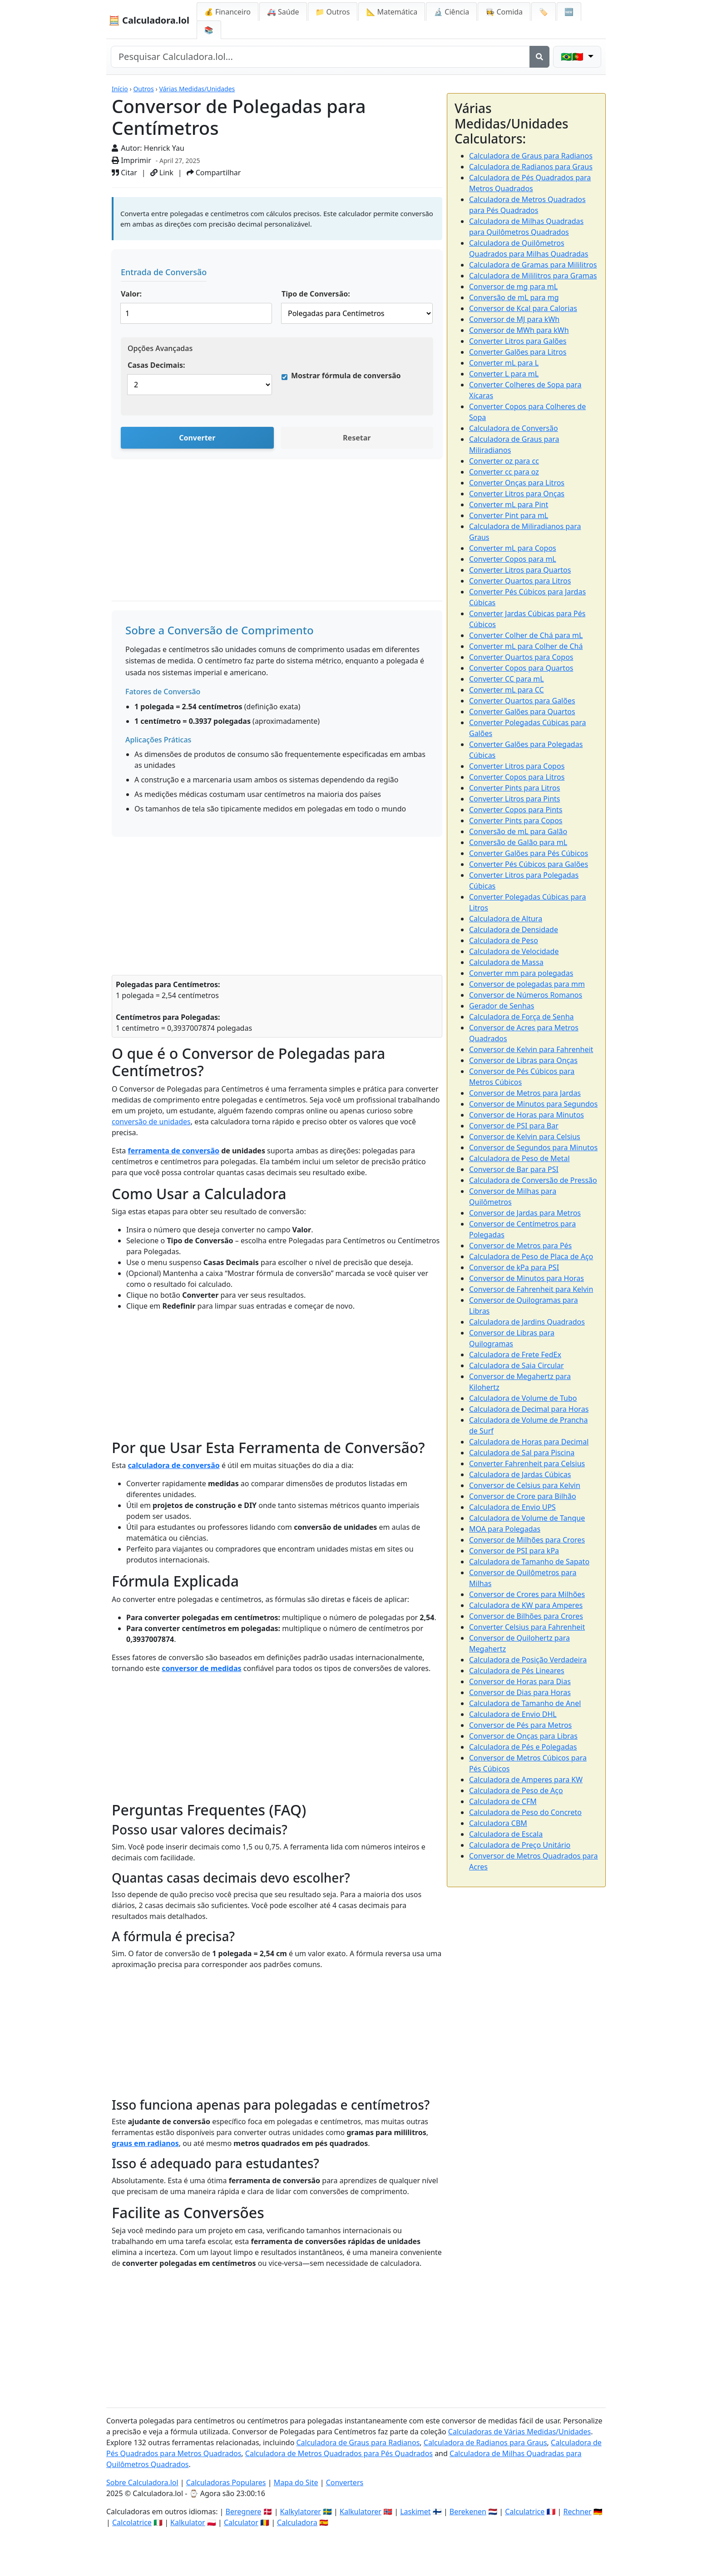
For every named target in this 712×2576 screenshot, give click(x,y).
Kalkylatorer (300, 2512)
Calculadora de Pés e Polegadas (523, 1747)
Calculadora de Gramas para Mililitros (533, 265)
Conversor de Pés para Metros (520, 1725)
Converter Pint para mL (508, 515)
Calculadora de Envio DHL (513, 1714)
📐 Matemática (391, 12)
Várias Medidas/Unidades (197, 88)
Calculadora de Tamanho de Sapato (529, 1562)
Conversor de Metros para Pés (520, 1246)
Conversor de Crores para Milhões (527, 1594)
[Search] (539, 57)
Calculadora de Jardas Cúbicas (520, 1474)
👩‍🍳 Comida (504, 12)
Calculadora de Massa (506, 962)
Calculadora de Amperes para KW (526, 1780)
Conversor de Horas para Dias (520, 1681)
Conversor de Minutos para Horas (526, 1278)
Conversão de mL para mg (514, 297)
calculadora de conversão (173, 1465)
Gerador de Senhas (501, 1006)
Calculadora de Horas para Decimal (528, 1442)
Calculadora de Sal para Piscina (521, 1453)
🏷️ (543, 12)
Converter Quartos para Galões (522, 701)
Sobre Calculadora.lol (142, 2482)
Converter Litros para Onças (516, 494)
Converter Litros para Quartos (520, 570)
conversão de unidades (151, 1122)
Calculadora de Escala (506, 1834)
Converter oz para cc (504, 461)
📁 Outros (333, 12)
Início (120, 88)
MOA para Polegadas (504, 1529)
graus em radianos (145, 2143)
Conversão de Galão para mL (518, 842)
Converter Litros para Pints (514, 799)
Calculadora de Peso (503, 940)
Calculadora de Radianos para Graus (531, 167)
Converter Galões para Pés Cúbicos (528, 853)
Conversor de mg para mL (513, 287)
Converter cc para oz (504, 472)
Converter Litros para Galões (517, 341)
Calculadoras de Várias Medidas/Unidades (519, 2432)
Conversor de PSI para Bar (514, 1126)
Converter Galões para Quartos (522, 712)
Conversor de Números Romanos (525, 995)
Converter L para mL (504, 374)
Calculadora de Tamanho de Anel (525, 1703)
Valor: (131, 294)
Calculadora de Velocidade (514, 951)
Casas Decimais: (156, 365)
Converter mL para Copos (512, 548)
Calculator (241, 2522)
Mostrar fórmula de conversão (346, 376)
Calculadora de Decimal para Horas (528, 1409)
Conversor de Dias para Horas (520, 1692)
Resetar (357, 438)
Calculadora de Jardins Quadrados (527, 1322)
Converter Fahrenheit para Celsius (527, 1463)
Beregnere (244, 2512)
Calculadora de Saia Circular (516, 1365)
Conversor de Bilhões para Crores (526, 1616)
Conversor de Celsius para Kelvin (524, 1485)
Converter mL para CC (506, 690)
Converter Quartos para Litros (520, 581)
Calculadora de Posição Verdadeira (528, 1660)
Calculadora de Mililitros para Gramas (533, 276)
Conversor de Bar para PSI (514, 1169)
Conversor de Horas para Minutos (526, 1115)
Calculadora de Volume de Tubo (523, 1398)
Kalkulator (187, 2522)
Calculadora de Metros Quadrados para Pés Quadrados (339, 2453)
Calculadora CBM (498, 1823)
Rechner (578, 2512)
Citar (124, 173)
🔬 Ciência (451, 12)
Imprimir (131, 160)
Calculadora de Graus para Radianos (531, 156)
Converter (197, 438)
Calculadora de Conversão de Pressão (533, 1180)
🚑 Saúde (283, 12)
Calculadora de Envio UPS (512, 1507)
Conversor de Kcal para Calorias (523, 308)
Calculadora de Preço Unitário (519, 1845)
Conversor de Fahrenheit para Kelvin (531, 1289)
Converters (345, 2482)
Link (161, 173)
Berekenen (468, 2512)
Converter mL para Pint (508, 504)
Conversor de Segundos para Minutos (533, 1147)
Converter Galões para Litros (517, 352)
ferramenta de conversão (173, 1151)
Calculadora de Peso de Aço (516, 1790)
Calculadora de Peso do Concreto (525, 1812)
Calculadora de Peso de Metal (519, 1158)
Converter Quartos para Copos (521, 657)
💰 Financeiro (227, 12)
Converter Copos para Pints (516, 810)
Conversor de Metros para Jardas (525, 1093)
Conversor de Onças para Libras (523, 1736)
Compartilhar (214, 173)
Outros (143, 88)
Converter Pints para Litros (514, 788)
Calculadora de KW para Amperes (526, 1605)
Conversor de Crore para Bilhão (522, 1496)
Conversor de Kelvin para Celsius (524, 1137)
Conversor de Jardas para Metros (525, 1213)
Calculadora (297, 2522)
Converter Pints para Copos (516, 821)
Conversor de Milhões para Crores (527, 1540)
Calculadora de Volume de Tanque (527, 1518)
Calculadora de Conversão (513, 428)
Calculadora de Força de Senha (521, 1017)
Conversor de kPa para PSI (514, 1267)
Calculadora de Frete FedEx (515, 1355)
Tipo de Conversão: (316, 294)
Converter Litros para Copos (516, 766)
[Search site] (320, 57)
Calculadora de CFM (503, 1801)
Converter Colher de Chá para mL (526, 635)
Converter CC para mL (506, 679)
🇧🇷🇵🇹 (573, 56)
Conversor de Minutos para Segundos (533, 1104)
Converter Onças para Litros (516, 483)
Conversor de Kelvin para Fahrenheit (531, 1049)
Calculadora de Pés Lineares (516, 1671)
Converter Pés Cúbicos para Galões (528, 864)
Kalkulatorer (360, 2512)
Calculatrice (524, 2512)
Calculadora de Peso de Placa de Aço (531, 1256)
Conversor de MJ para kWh (514, 319)
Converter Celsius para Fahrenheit (527, 1627)
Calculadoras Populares (226, 2482)
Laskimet (415, 2512)
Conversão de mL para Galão (518, 831)
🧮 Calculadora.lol (149, 20)
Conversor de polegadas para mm (527, 984)
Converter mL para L (504, 363)
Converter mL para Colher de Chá (526, 646)
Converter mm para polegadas (521, 973)
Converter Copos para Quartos (521, 668)
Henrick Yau (164, 148)
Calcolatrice (132, 2522)
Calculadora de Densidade (513, 929)
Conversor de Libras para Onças (523, 1060)
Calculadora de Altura (505, 919)
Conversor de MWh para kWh (519, 330)
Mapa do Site (296, 2482)
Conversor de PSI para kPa (514, 1551)
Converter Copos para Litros (516, 777)
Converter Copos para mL (512, 559)
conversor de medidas (201, 1668)
